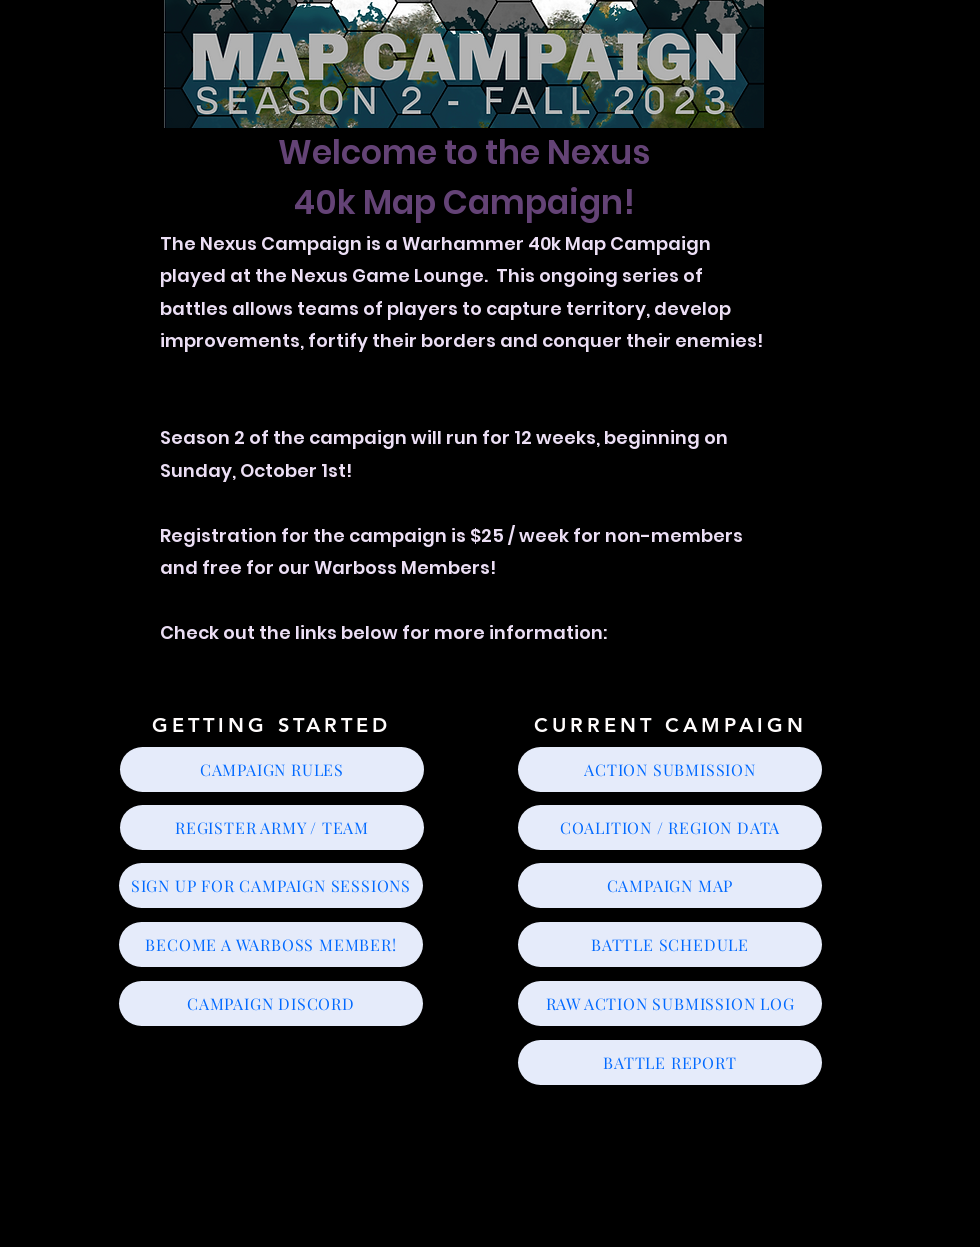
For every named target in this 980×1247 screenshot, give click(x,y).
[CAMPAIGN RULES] (272, 769)
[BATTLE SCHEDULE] (670, 944)
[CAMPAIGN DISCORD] (271, 1003)
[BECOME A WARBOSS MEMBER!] (271, 944)
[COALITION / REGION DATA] (670, 827)
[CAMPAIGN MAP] (670, 885)
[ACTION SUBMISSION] (670, 769)
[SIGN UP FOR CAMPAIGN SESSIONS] (271, 885)
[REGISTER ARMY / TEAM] (272, 827)
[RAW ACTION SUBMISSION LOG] (670, 1003)
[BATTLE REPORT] (670, 1062)
